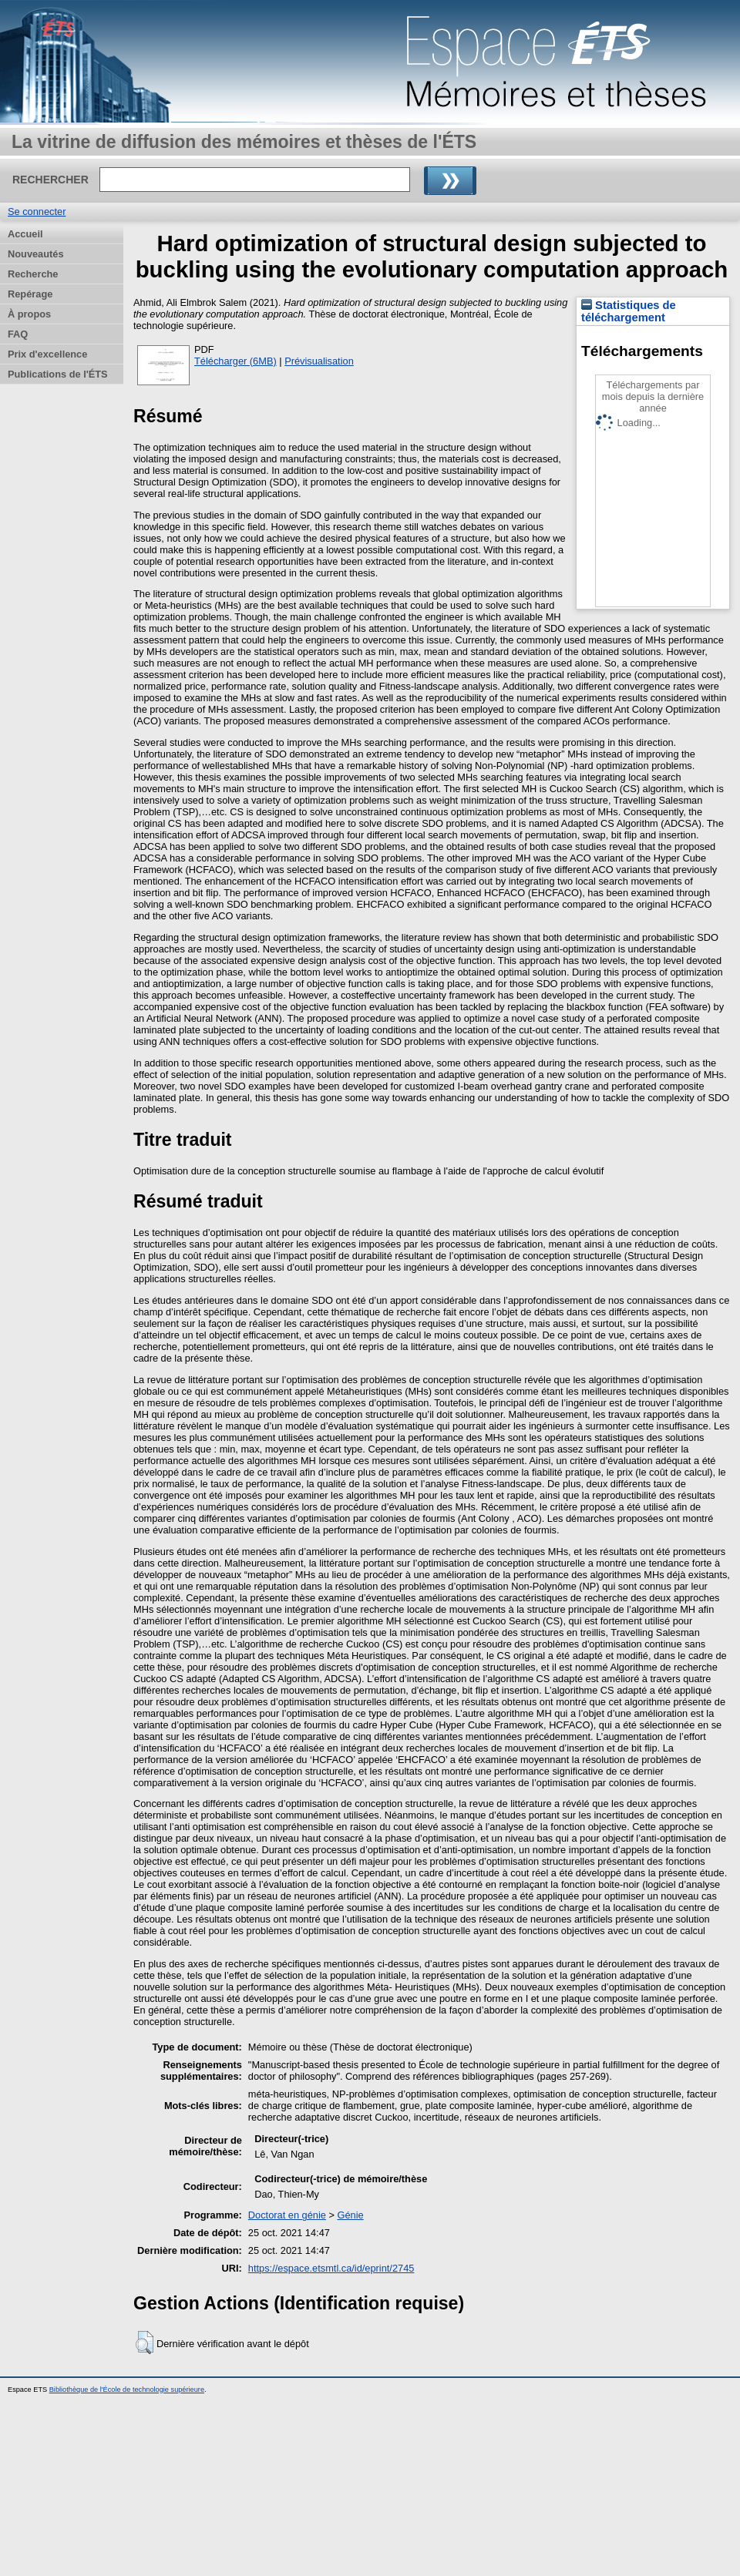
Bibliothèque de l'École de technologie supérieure (126, 2389)
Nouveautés (36, 254)
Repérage (30, 294)
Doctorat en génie (287, 2215)
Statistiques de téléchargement (628, 311)
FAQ (18, 334)
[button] (144, 2342)
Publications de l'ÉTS (58, 374)
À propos (29, 314)
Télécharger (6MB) (235, 361)
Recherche (33, 274)
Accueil (25, 234)
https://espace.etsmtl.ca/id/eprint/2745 (331, 2268)
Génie (350, 2215)
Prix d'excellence (47, 354)
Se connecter (37, 211)
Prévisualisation (319, 361)
